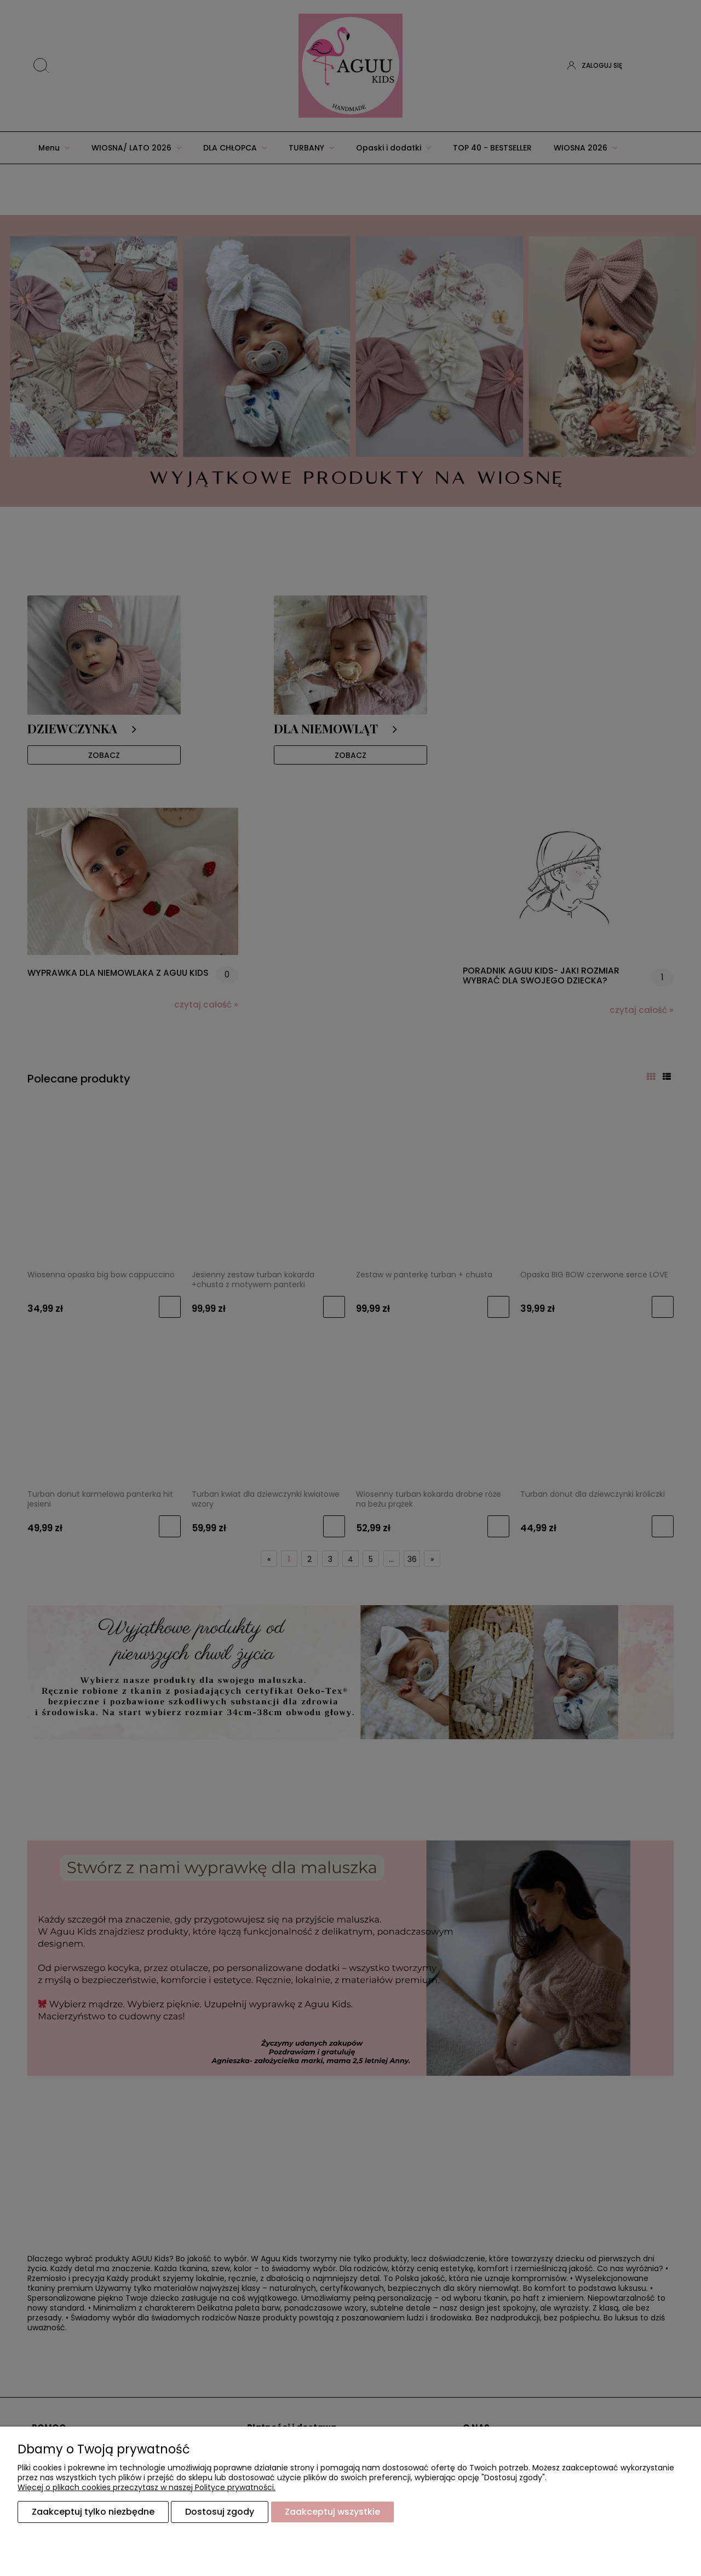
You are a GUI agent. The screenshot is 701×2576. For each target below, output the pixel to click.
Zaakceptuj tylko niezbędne (93, 2512)
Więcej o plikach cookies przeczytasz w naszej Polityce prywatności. (146, 2487)
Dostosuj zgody (219, 2512)
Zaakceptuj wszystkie (332, 2512)
